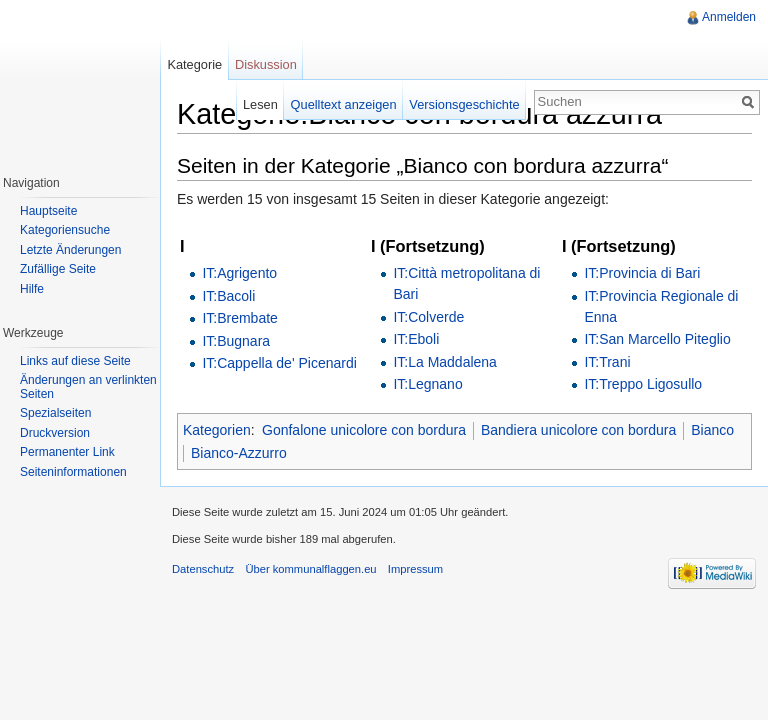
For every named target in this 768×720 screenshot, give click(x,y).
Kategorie (194, 64)
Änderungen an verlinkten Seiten (88, 387)
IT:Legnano (427, 384)
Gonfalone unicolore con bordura (364, 430)
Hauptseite (48, 211)
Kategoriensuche (65, 230)
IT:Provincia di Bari (642, 273)
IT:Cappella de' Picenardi (279, 363)
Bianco (712, 430)
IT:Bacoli (228, 296)
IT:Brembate (239, 318)
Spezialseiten (55, 413)
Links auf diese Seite (75, 361)
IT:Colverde (428, 317)
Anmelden (729, 17)
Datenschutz (203, 569)
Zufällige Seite (58, 269)
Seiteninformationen (73, 472)
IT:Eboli (416, 339)
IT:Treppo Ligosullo (643, 384)
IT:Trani (607, 362)
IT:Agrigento (239, 273)
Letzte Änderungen (70, 250)
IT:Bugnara (236, 341)
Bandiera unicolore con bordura (578, 430)
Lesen (260, 104)
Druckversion (55, 433)
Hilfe (32, 289)
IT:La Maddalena (445, 362)
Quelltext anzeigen (344, 104)
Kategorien (217, 430)
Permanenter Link (67, 452)
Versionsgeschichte (464, 104)
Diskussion (266, 64)
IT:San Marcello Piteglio (657, 339)
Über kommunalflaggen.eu (310, 569)
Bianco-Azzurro (239, 453)
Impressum (415, 569)
